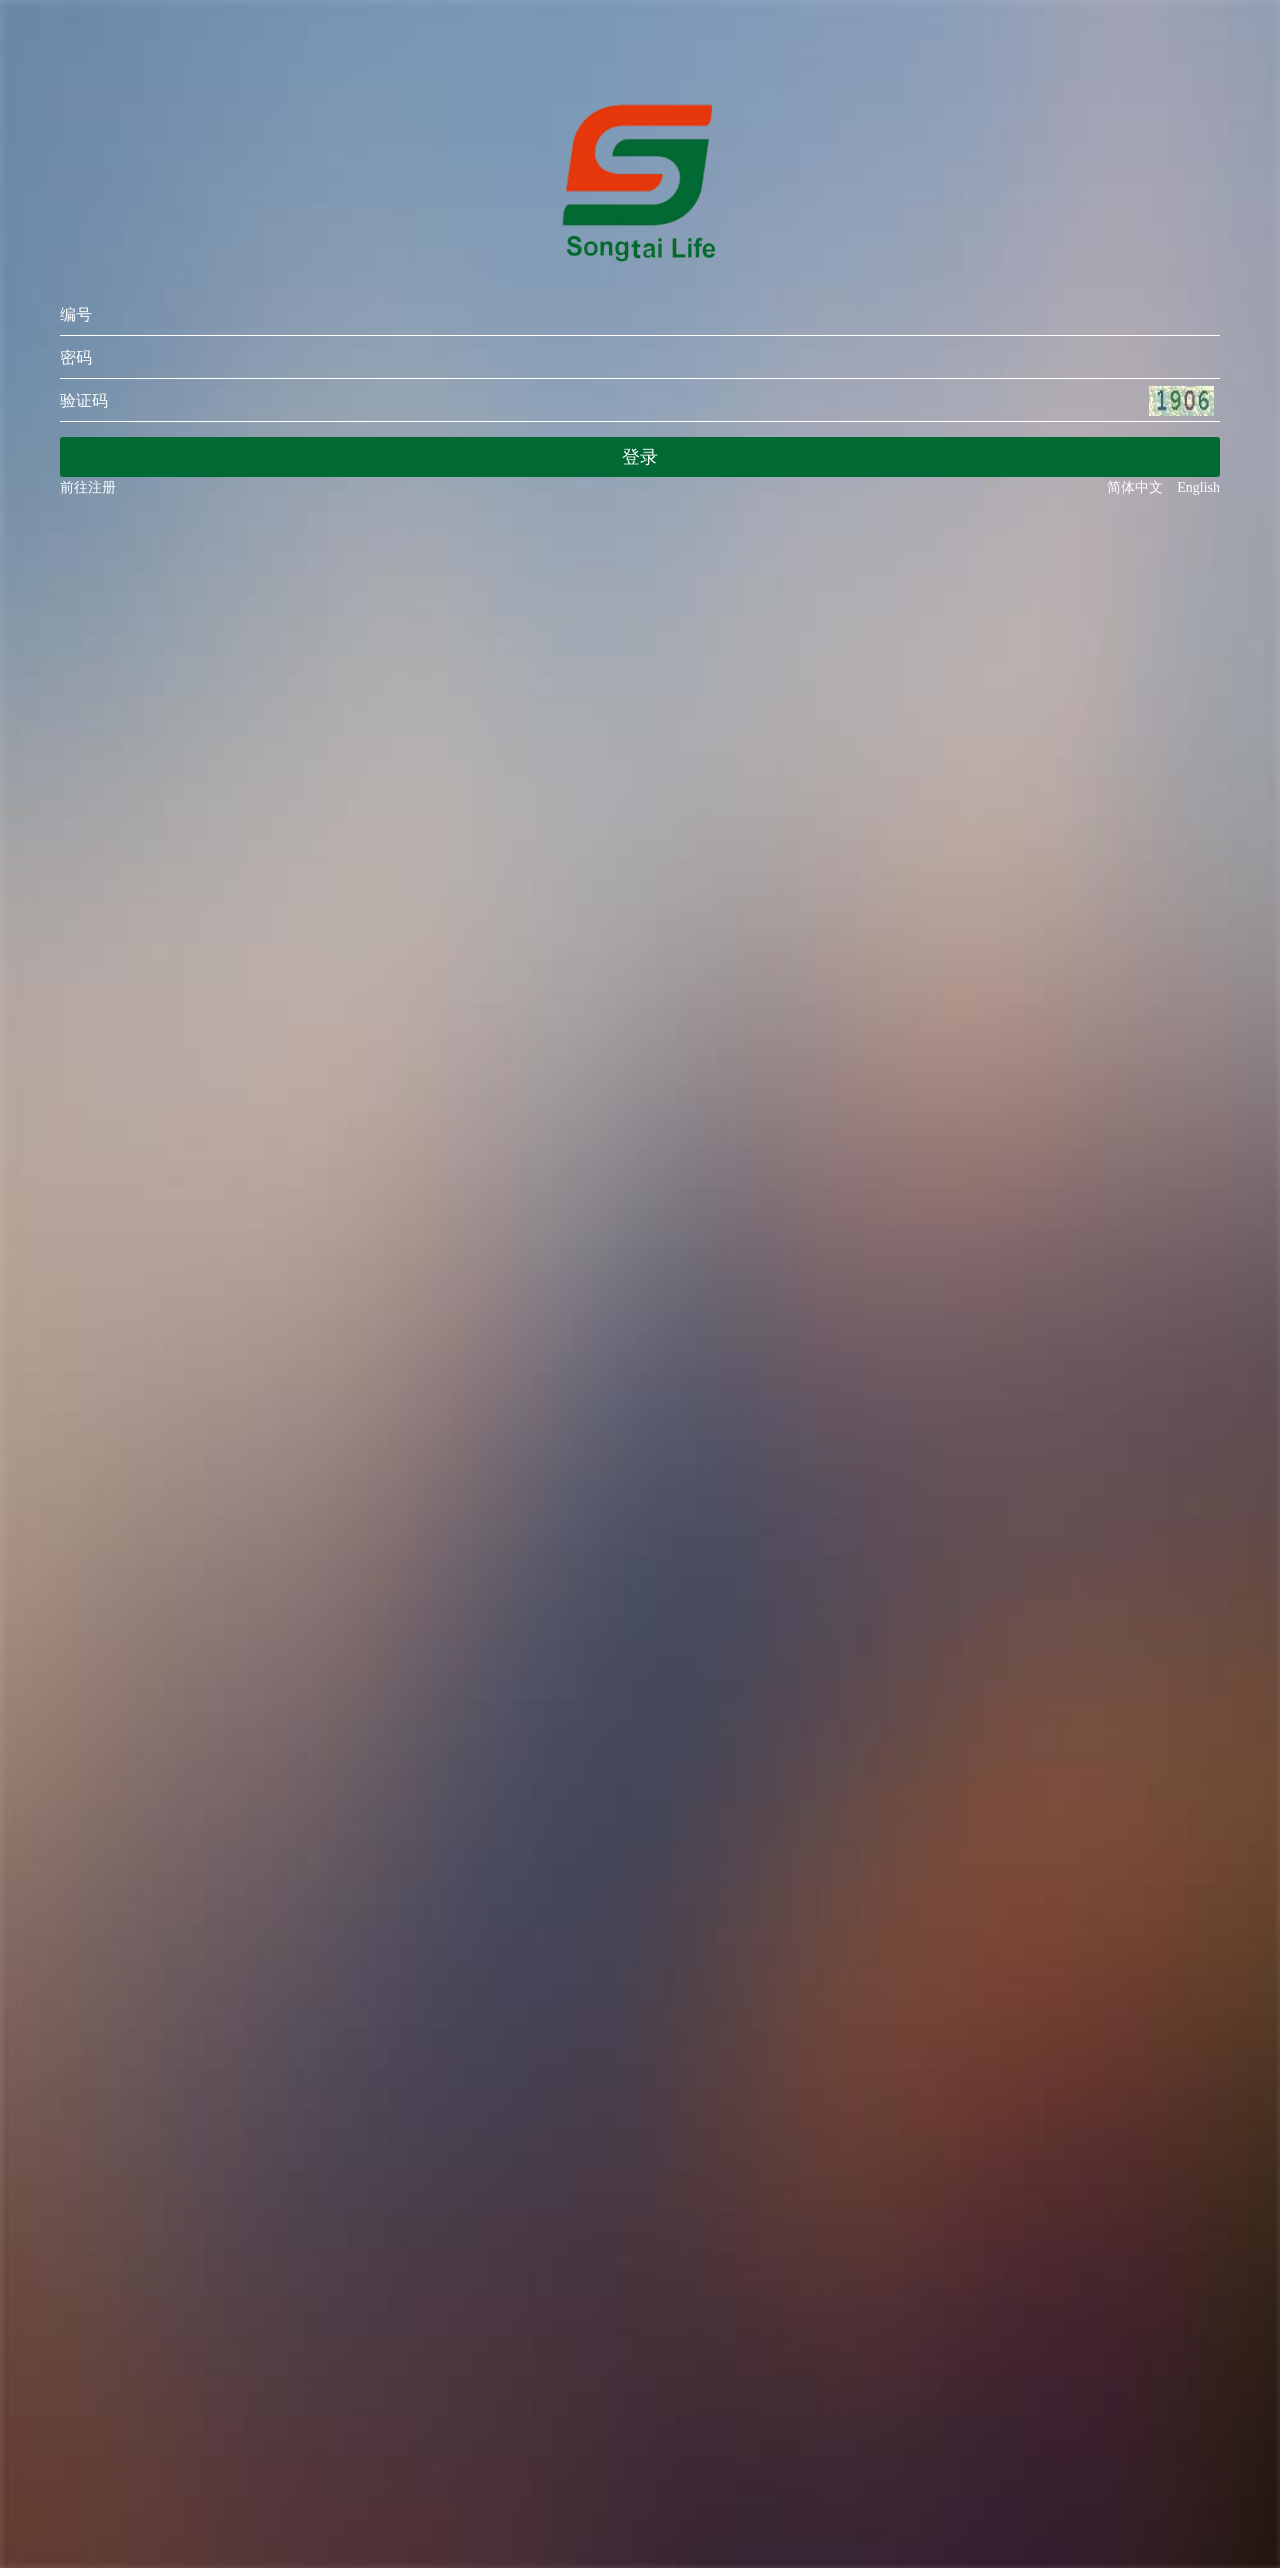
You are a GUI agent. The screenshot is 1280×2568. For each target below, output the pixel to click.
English (1198, 487)
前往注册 (88, 487)
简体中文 (1142, 487)
